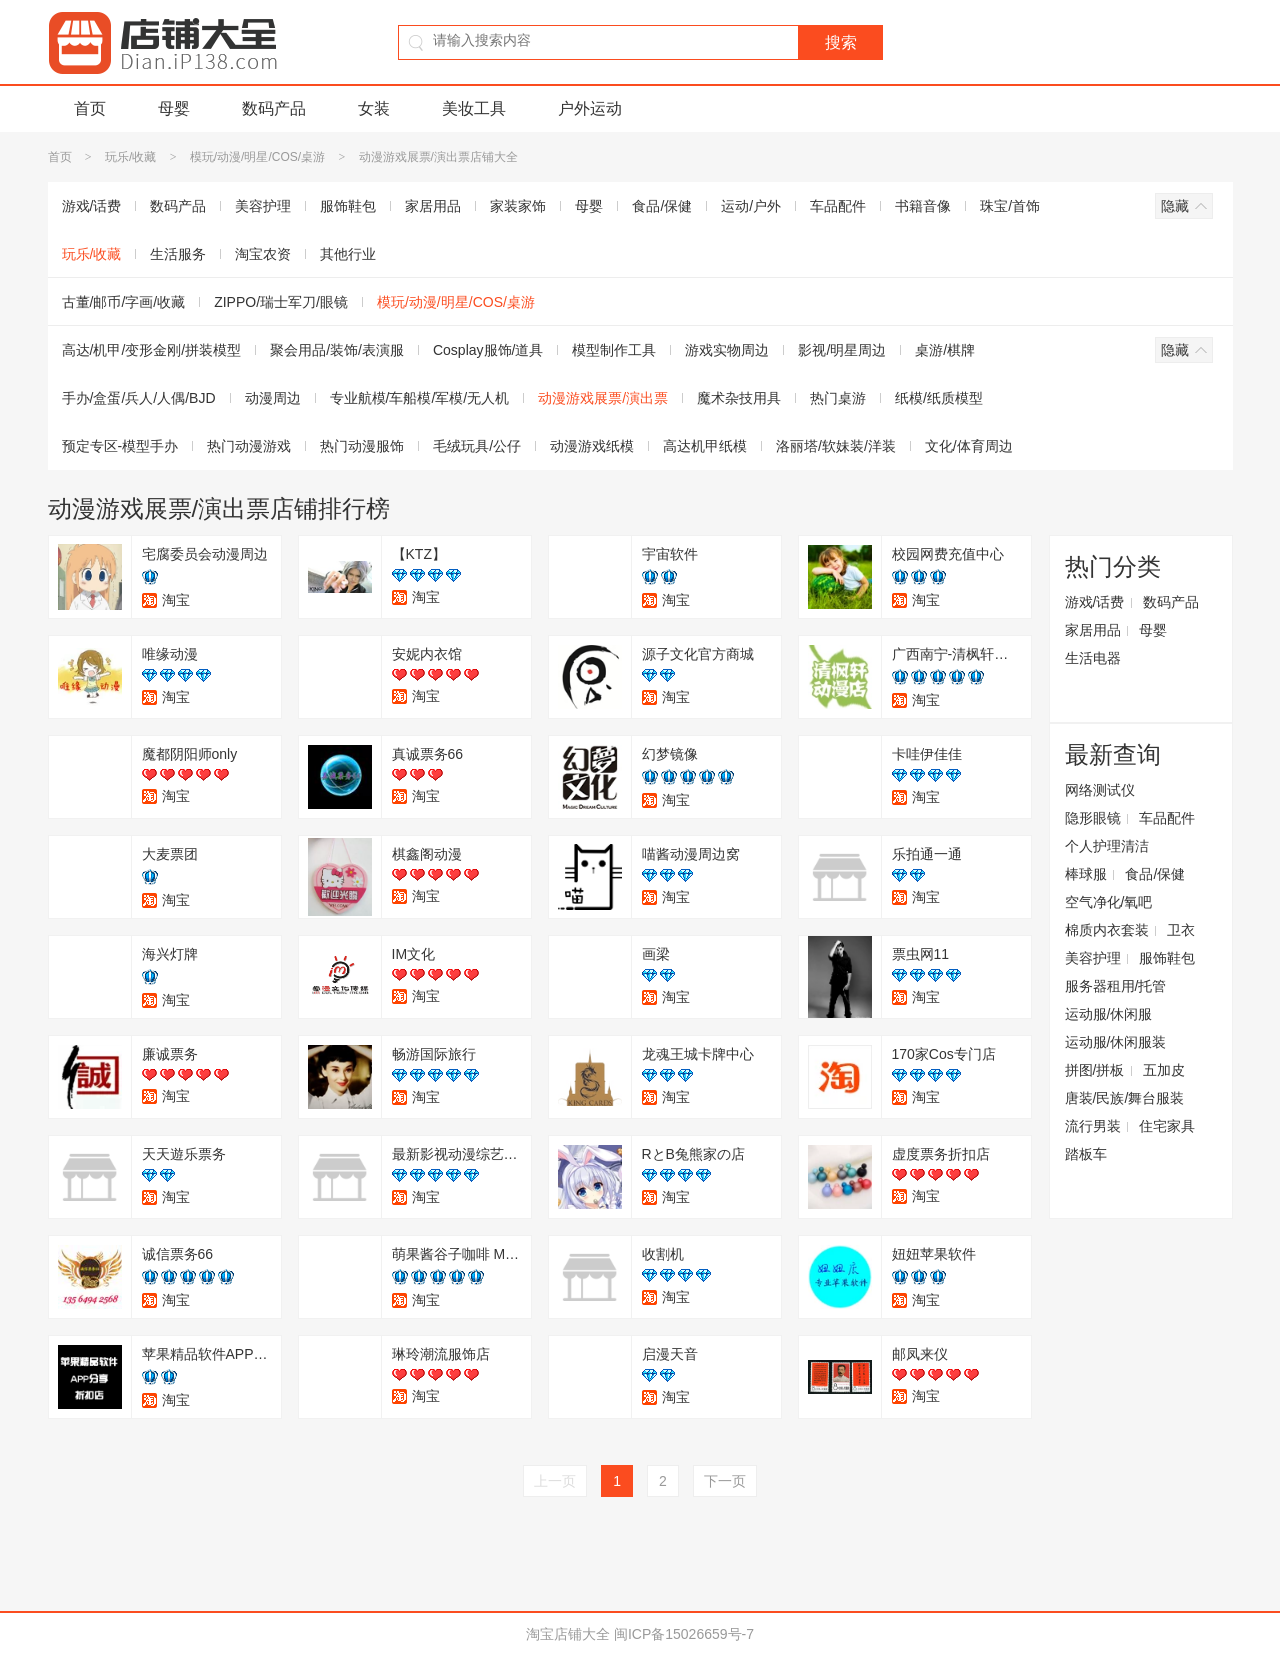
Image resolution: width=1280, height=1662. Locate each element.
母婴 (174, 108)
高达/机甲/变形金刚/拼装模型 (152, 350)
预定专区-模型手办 (120, 446)
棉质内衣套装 (1107, 930)
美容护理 (263, 206)
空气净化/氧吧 (1109, 902)
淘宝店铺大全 (568, 1634)
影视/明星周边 (842, 350)
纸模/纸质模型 (939, 398)
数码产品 (274, 108)
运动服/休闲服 (1109, 1014)
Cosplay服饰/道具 (488, 350)
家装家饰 (518, 206)
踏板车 (1086, 1154)
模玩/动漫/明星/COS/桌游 (257, 157)
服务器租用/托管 (1116, 986)
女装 (374, 108)
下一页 (725, 1481)
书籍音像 (923, 206)
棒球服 (1086, 874)
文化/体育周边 (969, 446)
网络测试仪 (1100, 790)
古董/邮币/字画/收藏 (124, 302)
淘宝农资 (263, 254)
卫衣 (1181, 930)
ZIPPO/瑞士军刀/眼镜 (281, 302)
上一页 (555, 1481)
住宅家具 (1167, 1126)
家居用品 (433, 206)
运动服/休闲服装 (1116, 1042)
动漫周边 (273, 398)
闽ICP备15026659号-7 (684, 1634)
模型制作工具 (614, 350)
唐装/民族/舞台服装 (1125, 1098)
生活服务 (178, 254)
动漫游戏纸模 (592, 446)
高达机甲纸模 (705, 446)
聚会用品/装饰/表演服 (337, 350)
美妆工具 (474, 108)
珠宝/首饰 (1010, 206)
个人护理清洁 (1107, 846)
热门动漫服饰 (362, 446)
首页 (90, 108)
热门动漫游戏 (249, 446)
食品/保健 (662, 206)
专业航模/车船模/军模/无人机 (420, 398)
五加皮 (1164, 1070)
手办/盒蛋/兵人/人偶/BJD (139, 398)
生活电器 (1093, 658)
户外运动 (590, 108)
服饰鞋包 (348, 206)
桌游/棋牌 (945, 350)
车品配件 (838, 206)
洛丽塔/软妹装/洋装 (836, 446)
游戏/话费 (92, 206)
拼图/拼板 (1095, 1070)
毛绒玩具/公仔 (477, 446)
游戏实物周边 (727, 350)
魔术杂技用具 (739, 398)
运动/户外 (751, 206)
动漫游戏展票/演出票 (603, 398)
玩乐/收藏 (130, 157)
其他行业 (348, 254)
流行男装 (1093, 1126)
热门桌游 (838, 398)
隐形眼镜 (1093, 818)
